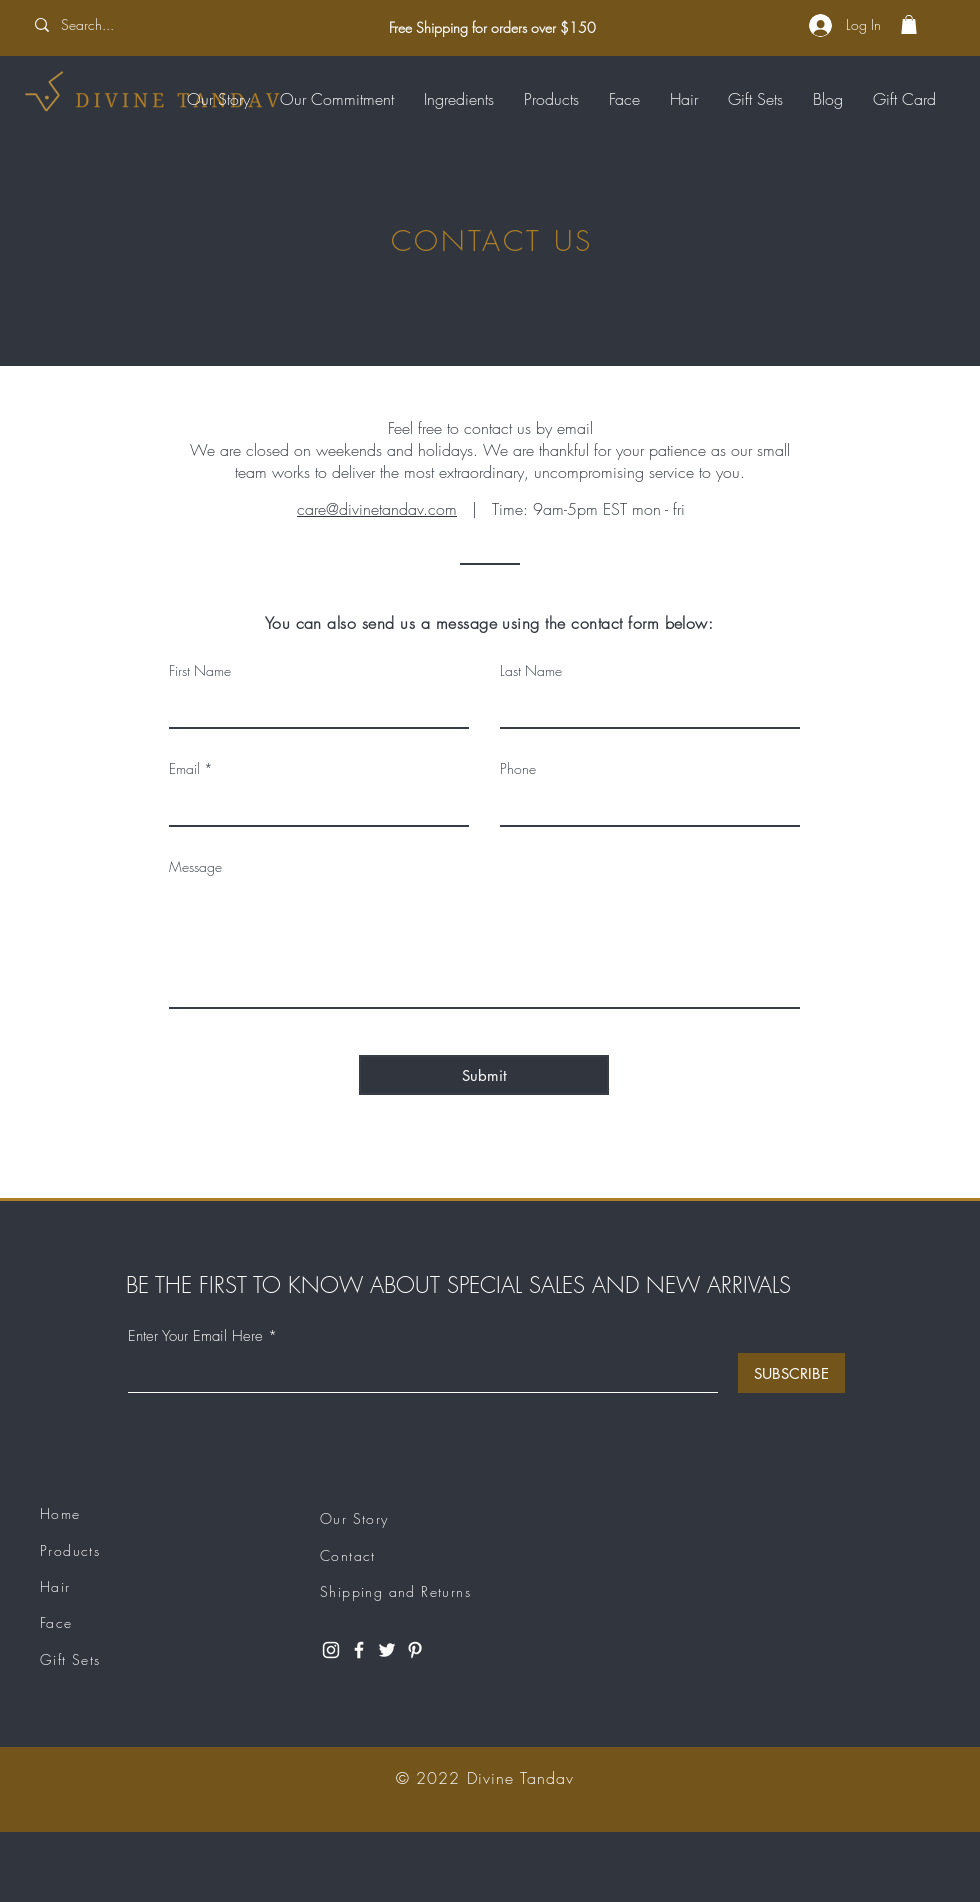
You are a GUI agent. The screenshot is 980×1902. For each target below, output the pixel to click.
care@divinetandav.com (377, 509)
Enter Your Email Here (195, 1336)
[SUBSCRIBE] (791, 1373)
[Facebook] (359, 1650)
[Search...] (156, 25)
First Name (200, 671)
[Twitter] (387, 1650)
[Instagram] (331, 1650)
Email (184, 769)
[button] (909, 24)
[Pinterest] (415, 1650)
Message (195, 867)
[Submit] (484, 1075)
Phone (518, 769)
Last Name (531, 671)
